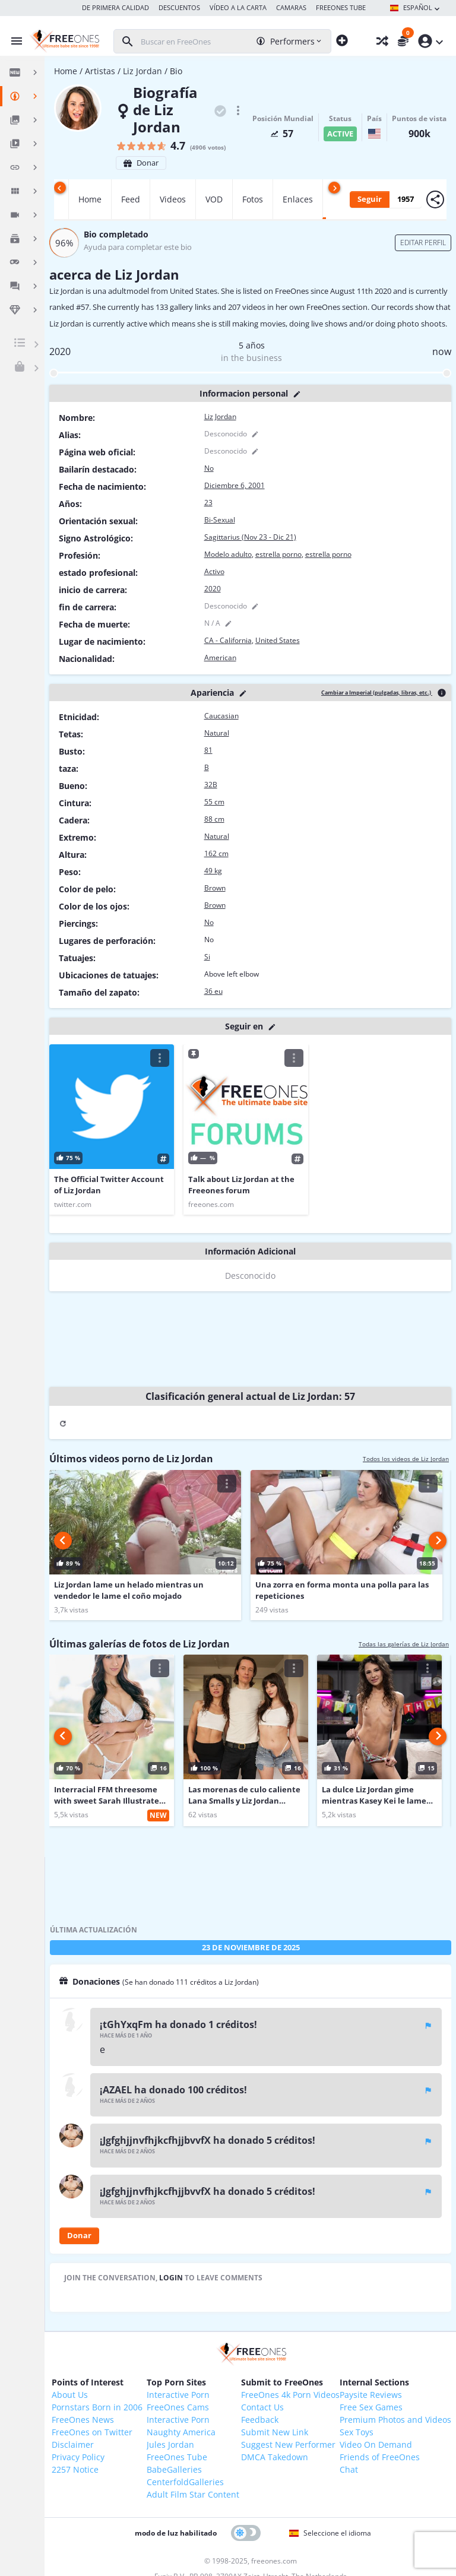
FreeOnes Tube (177, 2457)
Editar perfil (423, 242)
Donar (141, 162)
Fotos (252, 199)
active (340, 133)
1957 (405, 199)
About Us (70, 2394)
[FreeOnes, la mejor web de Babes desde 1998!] (63, 41)
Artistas (100, 71)
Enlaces (298, 199)
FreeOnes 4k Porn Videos (290, 2394)
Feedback (259, 2419)
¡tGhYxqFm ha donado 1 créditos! (178, 2024)
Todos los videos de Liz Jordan (406, 1459)
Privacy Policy (78, 2457)
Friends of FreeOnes (380, 2457)
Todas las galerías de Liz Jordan (404, 1644)
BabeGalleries (174, 2469)
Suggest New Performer (288, 2444)
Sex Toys (356, 2432)
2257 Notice (75, 2469)
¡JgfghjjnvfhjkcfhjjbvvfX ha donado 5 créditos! (207, 2140)
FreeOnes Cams (178, 2407)
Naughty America (181, 2432)
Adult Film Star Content (193, 2494)
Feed (130, 199)
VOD (214, 199)
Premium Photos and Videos (395, 2419)
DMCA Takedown (274, 2457)
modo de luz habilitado (176, 2533)
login (172, 2278)
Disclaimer (73, 2444)
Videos (173, 199)
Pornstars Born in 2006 (97, 2407)
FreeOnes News (83, 2419)
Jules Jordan (170, 2444)
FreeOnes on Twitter (92, 2432)
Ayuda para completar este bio (138, 247)
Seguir (369, 199)
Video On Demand (376, 2444)
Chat (349, 2469)
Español (416, 8)
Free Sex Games (371, 2407)
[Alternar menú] (13, 41)
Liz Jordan (142, 71)
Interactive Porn (178, 2394)
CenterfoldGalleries (185, 2482)
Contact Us (262, 2407)
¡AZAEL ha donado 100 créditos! (173, 2089)
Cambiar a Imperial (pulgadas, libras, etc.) (376, 692)
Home (65, 71)
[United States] (374, 133)
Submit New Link (274, 2432)
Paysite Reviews (371, 2394)
